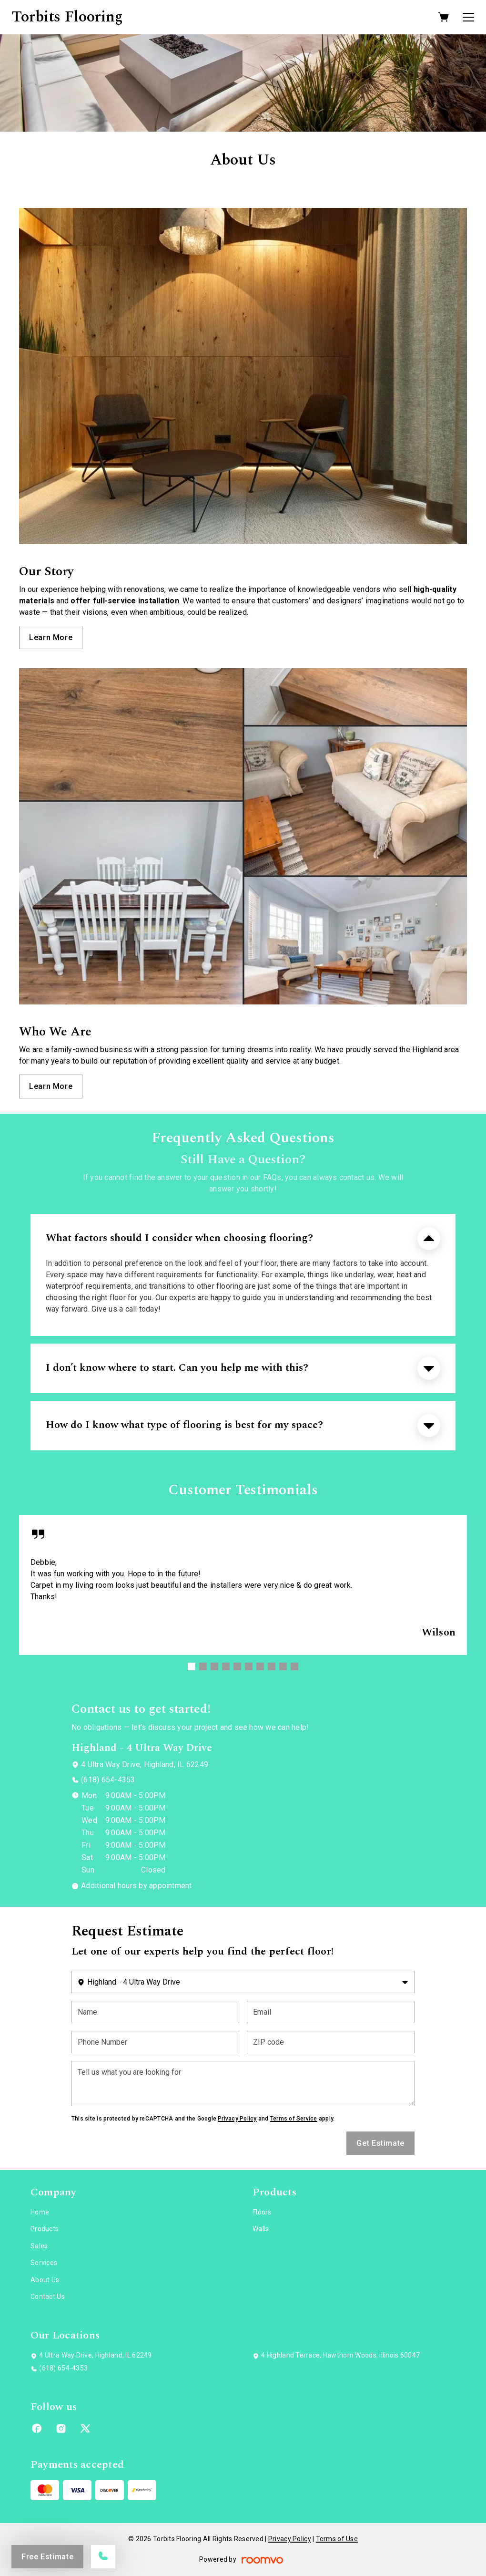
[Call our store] (103, 2556)
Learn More (50, 637)
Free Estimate (47, 2556)
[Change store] (243, 1982)
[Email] (331, 2012)
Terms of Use (337, 2539)
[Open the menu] (468, 17)
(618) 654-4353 (108, 1779)
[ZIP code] (331, 2042)
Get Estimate (380, 2143)
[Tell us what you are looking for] (243, 2083)
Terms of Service (293, 2118)
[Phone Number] (155, 2042)
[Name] (155, 2012)
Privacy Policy (237, 2118)
